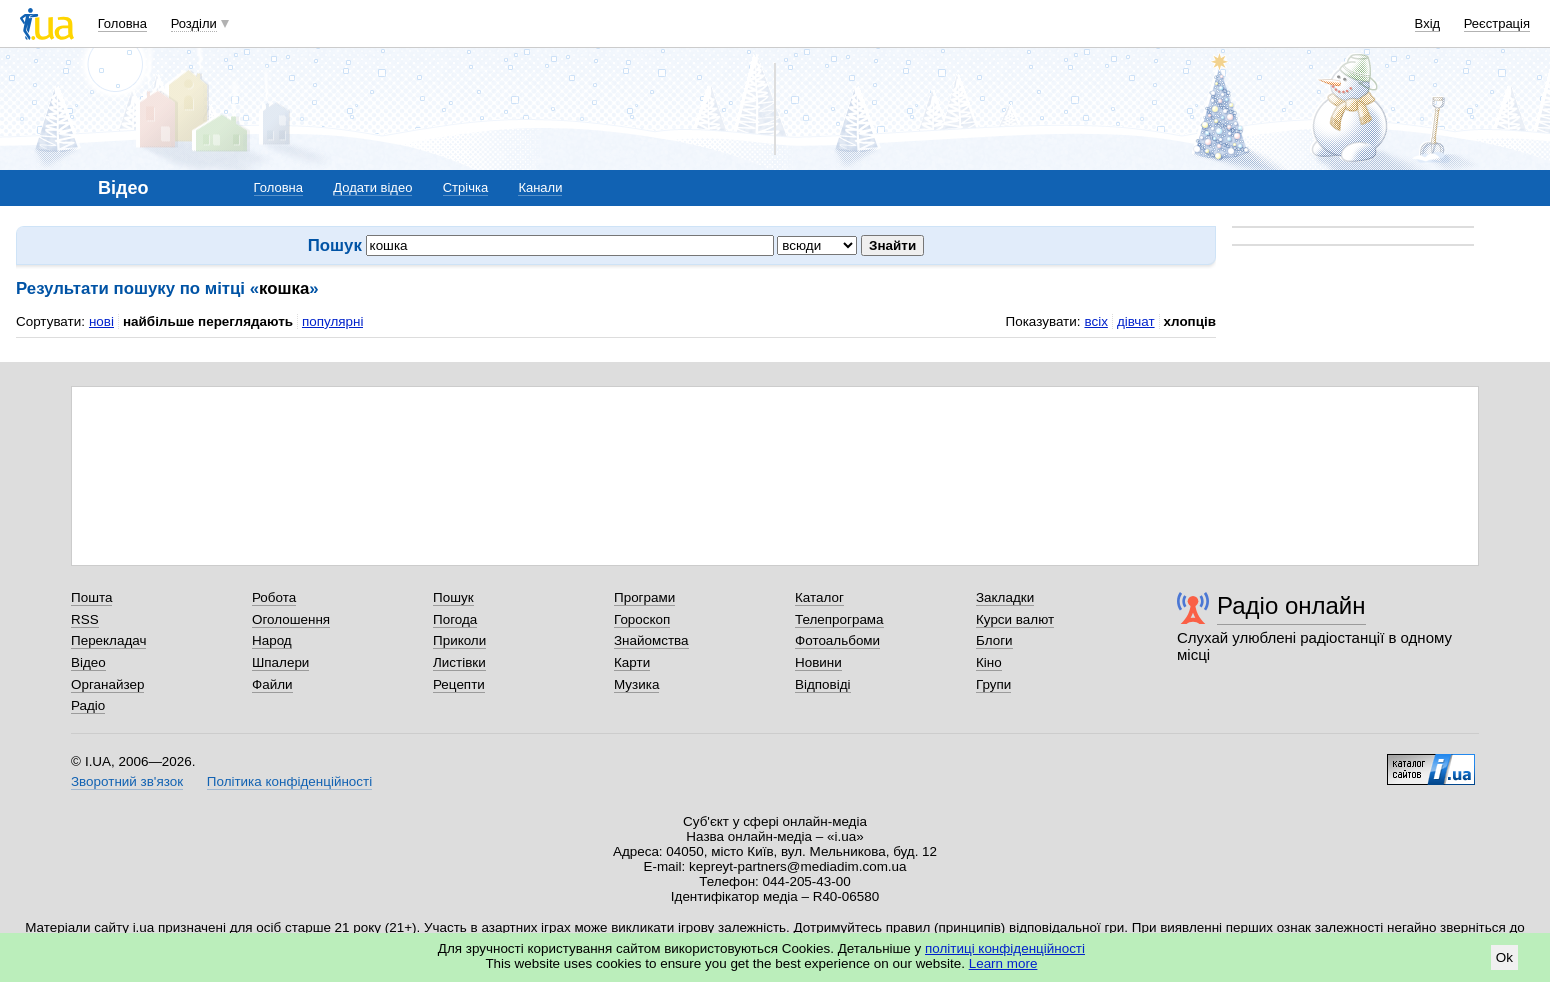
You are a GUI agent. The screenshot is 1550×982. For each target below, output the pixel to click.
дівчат (1136, 321)
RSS (85, 619)
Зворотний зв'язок (127, 781)
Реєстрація (1497, 23)
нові (101, 321)
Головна (122, 23)
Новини (818, 662)
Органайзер (107, 684)
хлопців (1190, 321)
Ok (1504, 957)
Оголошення (291, 619)
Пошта (91, 597)
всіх (1095, 321)
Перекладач (108, 640)
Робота (274, 597)
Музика (636, 684)
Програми (644, 597)
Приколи (459, 640)
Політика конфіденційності (289, 781)
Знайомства (651, 640)
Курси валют (1015, 619)
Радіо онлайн (1291, 605)
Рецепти (459, 684)
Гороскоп (642, 619)
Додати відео (372, 187)
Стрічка (465, 187)
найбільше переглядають (208, 321)
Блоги (994, 640)
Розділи (194, 23)
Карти (632, 662)
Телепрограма (839, 619)
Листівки (459, 662)
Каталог (819, 597)
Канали (540, 187)
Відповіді (823, 684)
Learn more (1003, 963)
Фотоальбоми (837, 640)
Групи (993, 684)
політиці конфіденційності (1005, 948)
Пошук (453, 597)
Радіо (88, 705)
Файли (272, 684)
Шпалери (280, 662)
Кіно (989, 662)
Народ (272, 640)
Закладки (1005, 597)
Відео (88, 662)
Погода (455, 619)
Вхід (1428, 23)
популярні (332, 321)
